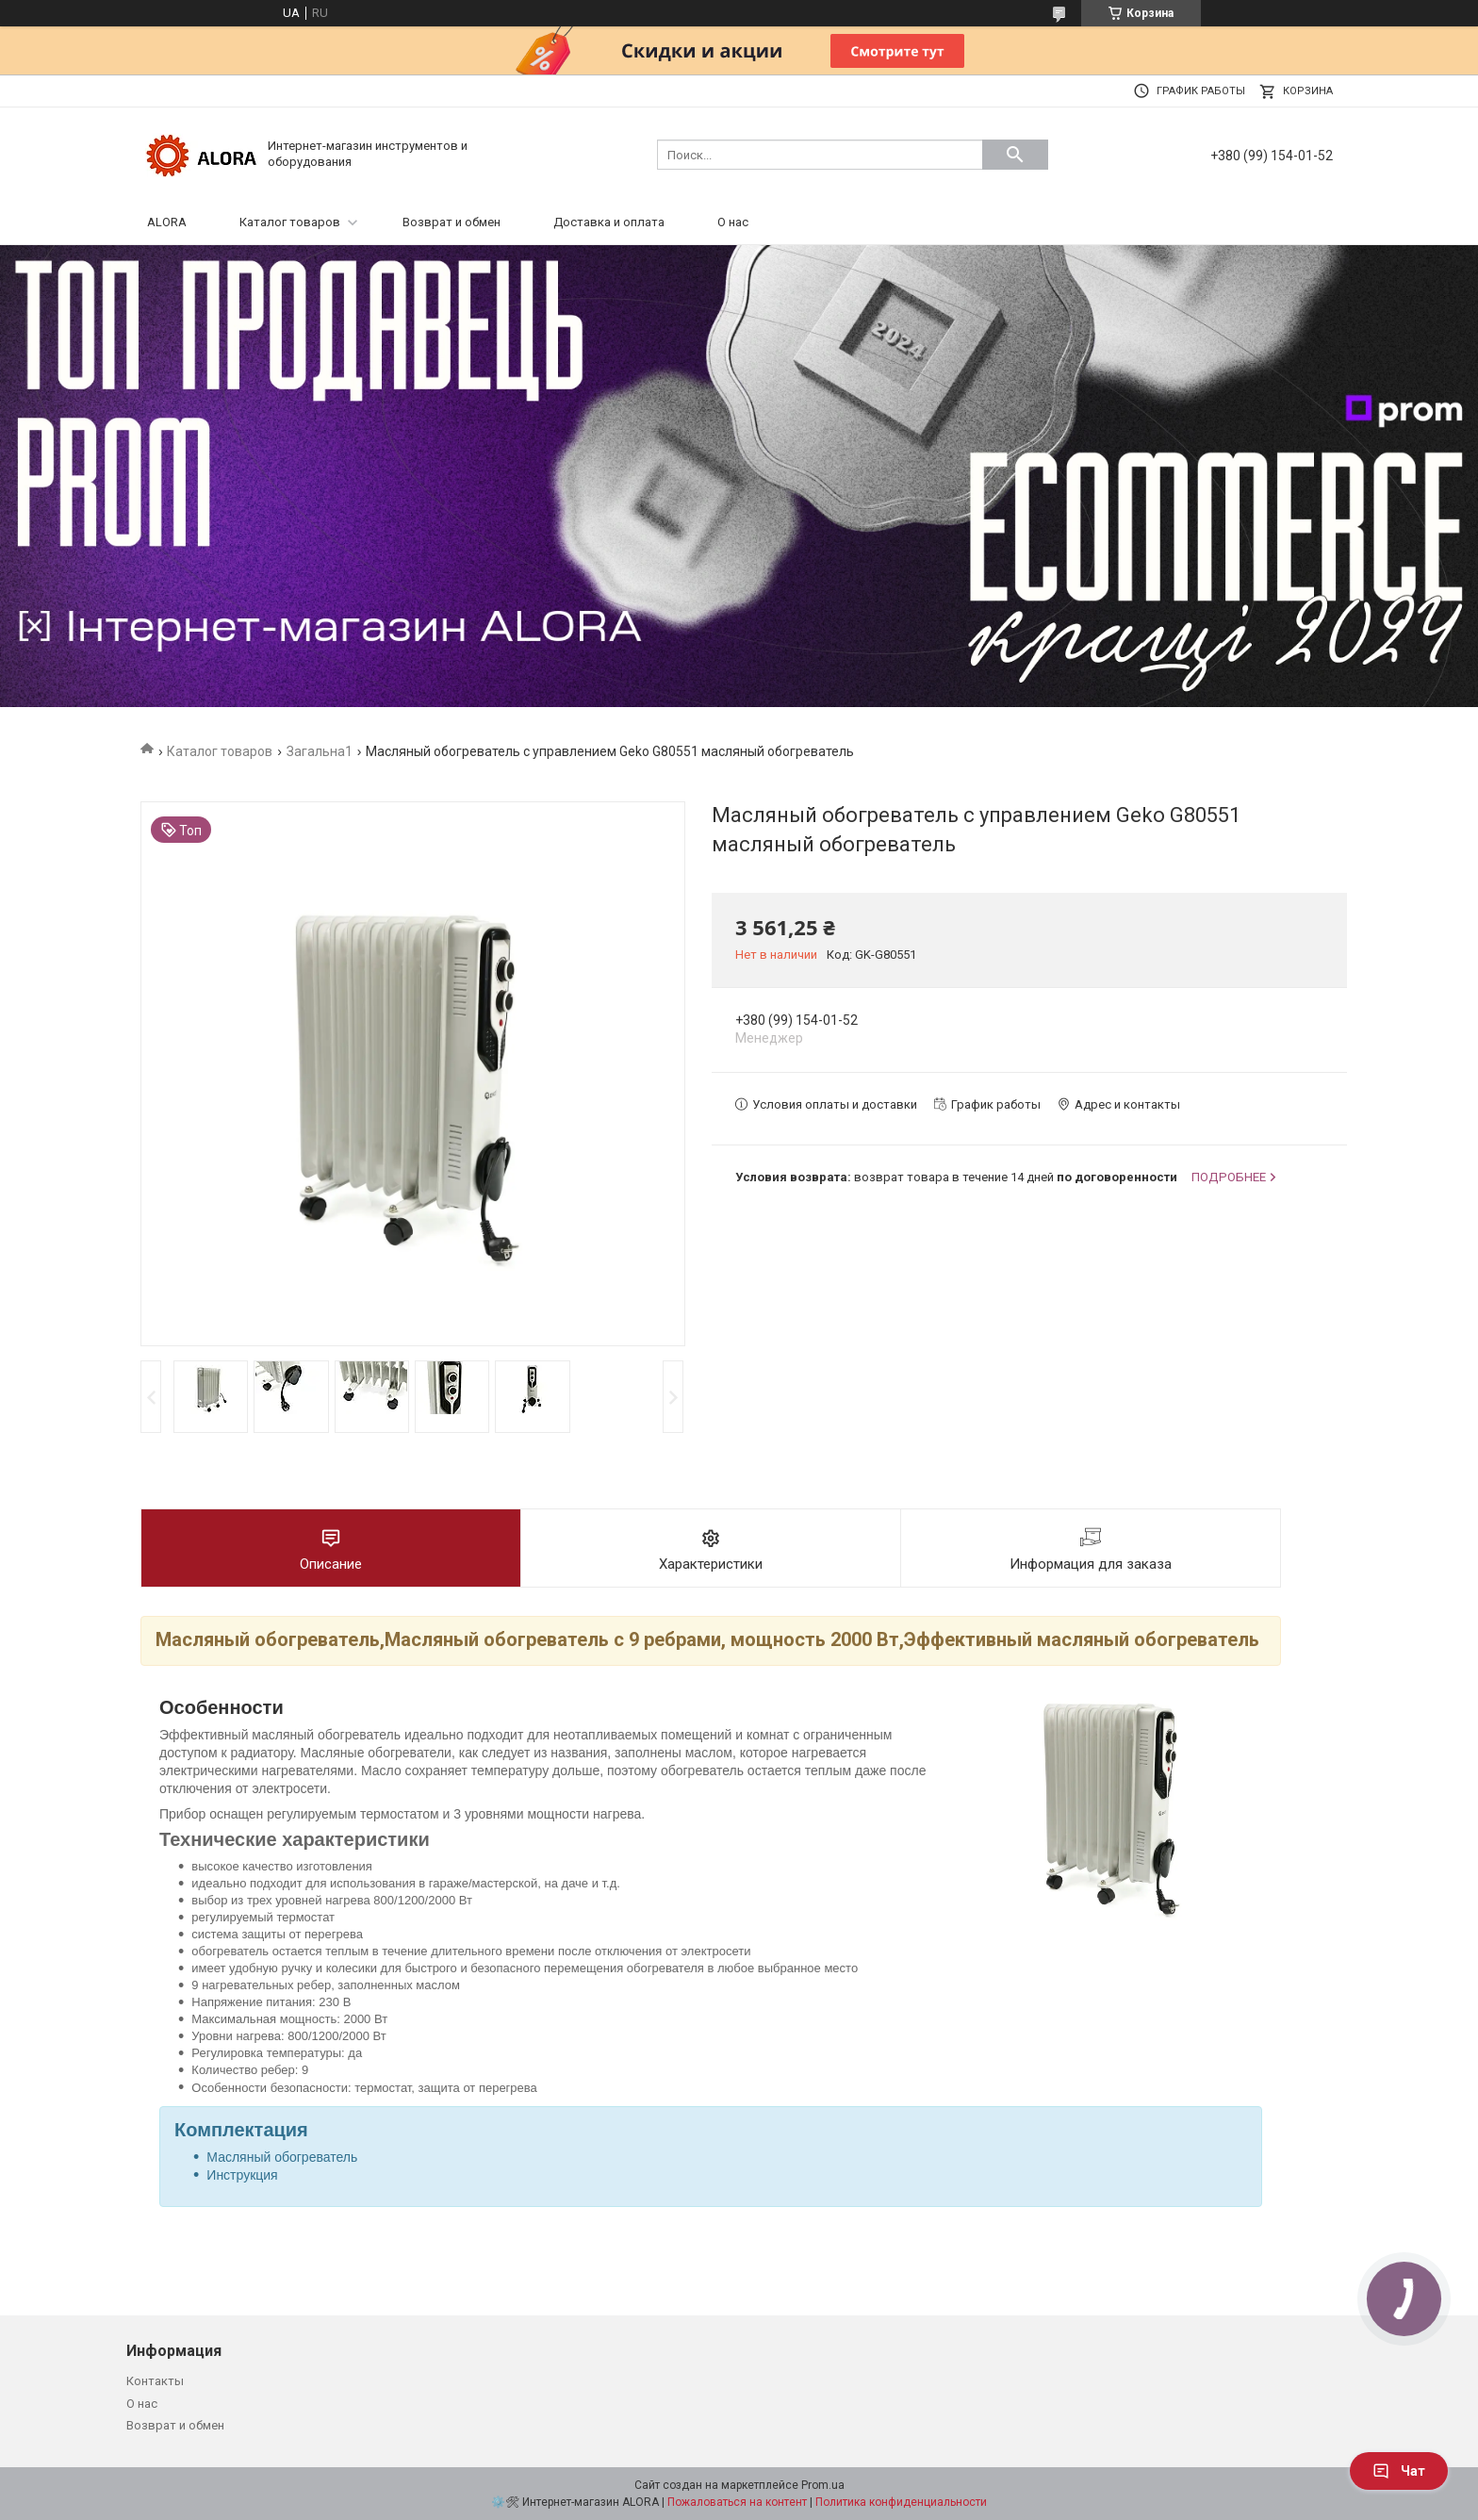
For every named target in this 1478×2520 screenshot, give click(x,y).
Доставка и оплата (609, 222)
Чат (1398, 2470)
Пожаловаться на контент (737, 2502)
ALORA (167, 222)
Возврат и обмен (451, 222)
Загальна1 (320, 751)
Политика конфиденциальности (901, 2502)
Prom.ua (823, 2485)
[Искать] (1015, 155)
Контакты (155, 2381)
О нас (732, 222)
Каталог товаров (289, 222)
